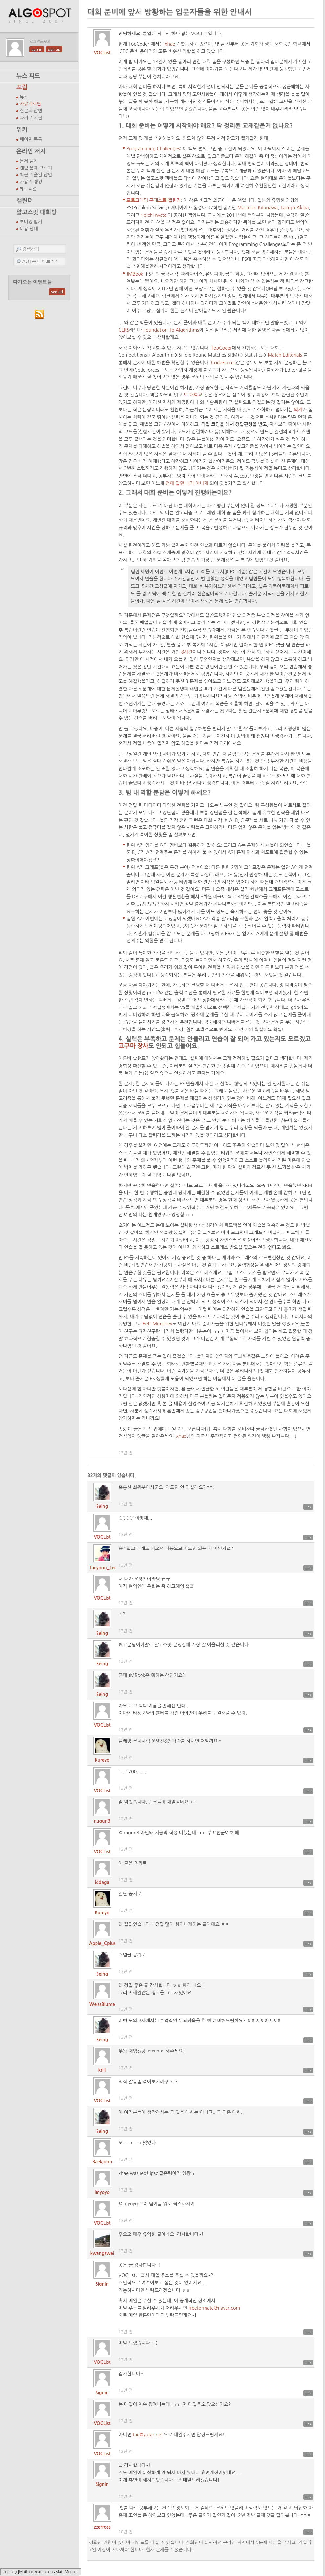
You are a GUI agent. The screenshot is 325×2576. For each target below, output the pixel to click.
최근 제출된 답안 (36, 174)
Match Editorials (285, 355)
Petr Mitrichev (157, 1324)
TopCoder (221, 348)
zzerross (102, 2527)
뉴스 (24, 97)
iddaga (102, 1882)
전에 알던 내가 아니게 (186, 483)
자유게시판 (30, 104)
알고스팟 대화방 (36, 212)
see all (57, 292)
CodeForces (223, 362)
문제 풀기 (29, 161)
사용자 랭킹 (31, 181)
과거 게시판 (31, 117)
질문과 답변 (31, 110)
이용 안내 (29, 228)
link (308, 1507)
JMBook (134, 274)
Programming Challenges (153, 149)
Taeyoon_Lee (103, 1567)
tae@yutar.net (147, 2434)
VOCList (102, 52)
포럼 (22, 87)
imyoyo (102, 2192)
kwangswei (102, 2253)
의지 (298, 409)
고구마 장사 (133, 1046)
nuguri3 (102, 1821)
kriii (102, 2070)
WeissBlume (102, 2004)
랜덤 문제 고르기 (36, 168)
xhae (170, 44)
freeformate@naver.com (214, 2308)
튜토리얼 (28, 188)
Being (102, 1506)
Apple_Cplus (102, 1943)
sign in (36, 49)
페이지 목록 (31, 139)
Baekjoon (102, 2161)
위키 (22, 130)
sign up (54, 49)
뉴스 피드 (28, 76)
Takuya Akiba (294, 207)
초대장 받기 (31, 221)
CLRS (124, 330)
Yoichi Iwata (153, 215)
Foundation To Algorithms (171, 330)
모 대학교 (193, 395)
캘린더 (24, 201)
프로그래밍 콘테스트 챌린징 (153, 200)
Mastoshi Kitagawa (257, 207)
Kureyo (102, 1760)
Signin (102, 2284)
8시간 (187, 652)
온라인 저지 (31, 151)
